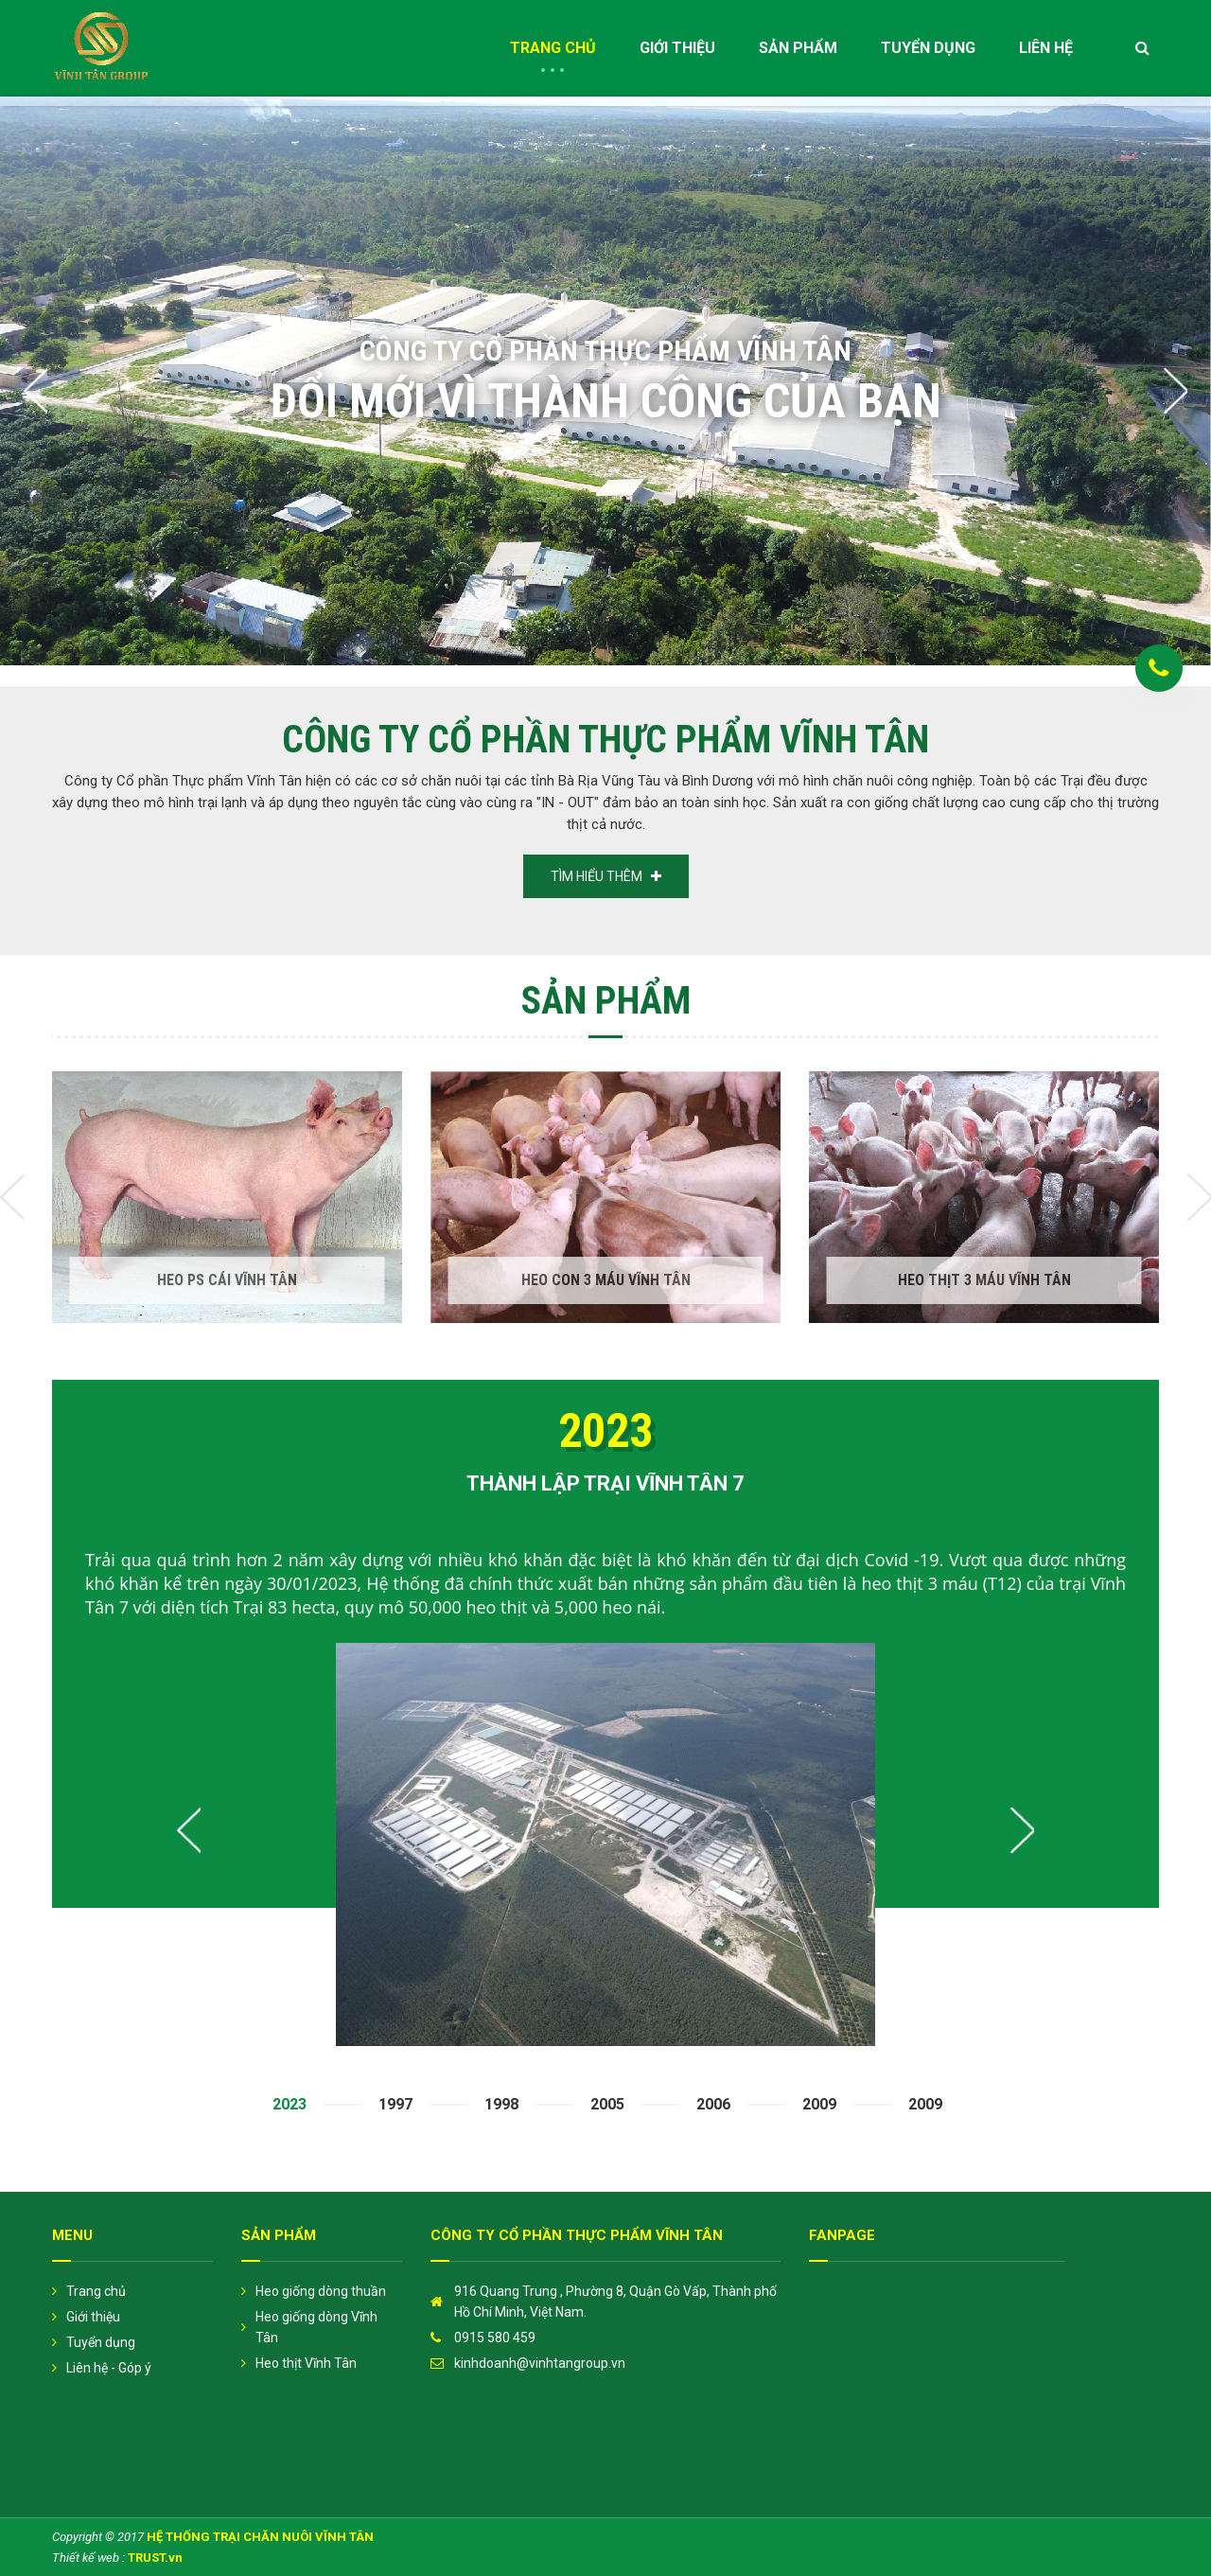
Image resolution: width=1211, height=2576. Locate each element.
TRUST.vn (155, 2557)
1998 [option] (501, 2104)
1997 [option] (395, 2104)
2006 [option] (713, 2104)
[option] (605, 381)
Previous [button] (35, 391)
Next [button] (1175, 391)
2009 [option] (819, 2104)
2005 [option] (607, 2104)
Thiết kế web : (88, 2557)
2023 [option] (289, 2104)
